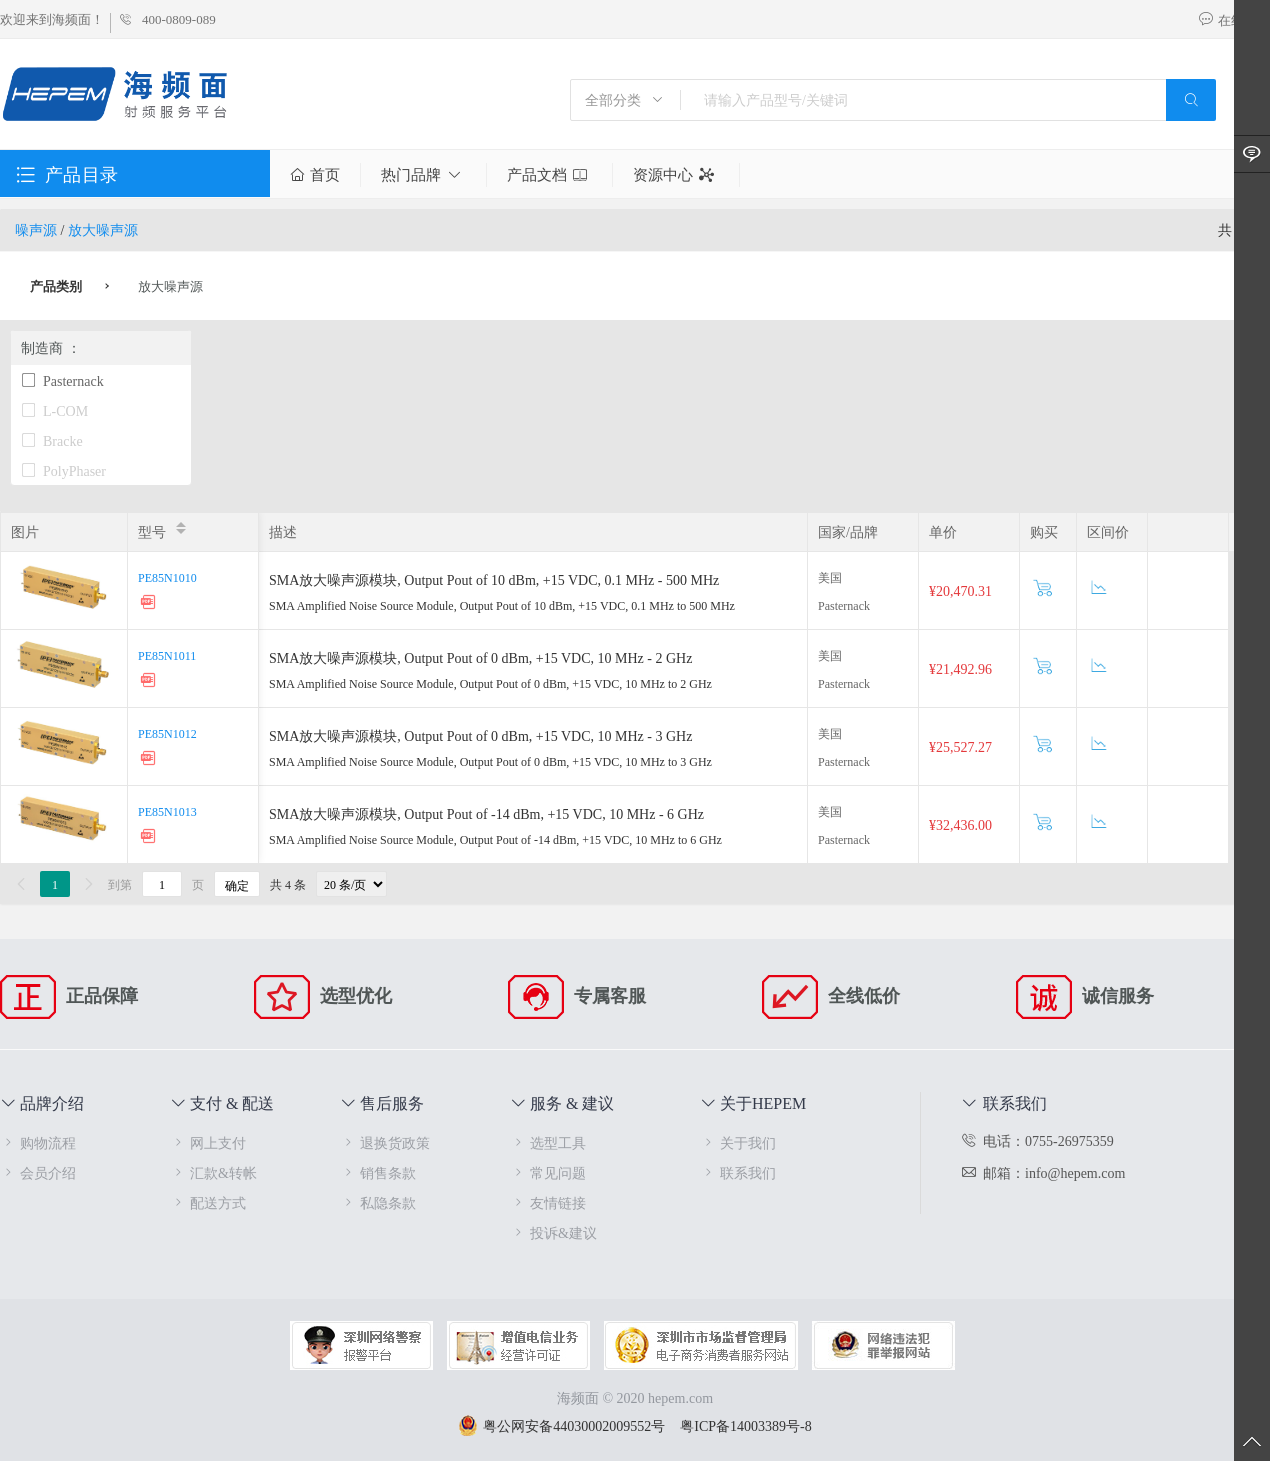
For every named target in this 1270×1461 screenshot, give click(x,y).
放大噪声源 (103, 229)
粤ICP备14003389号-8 (745, 1425)
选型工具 (548, 1142)
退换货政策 (385, 1142)
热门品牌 (423, 175)
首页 (315, 175)
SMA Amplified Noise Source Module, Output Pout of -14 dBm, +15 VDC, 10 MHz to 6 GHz (495, 839)
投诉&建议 (553, 1232)
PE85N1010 (167, 577)
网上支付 (208, 1142)
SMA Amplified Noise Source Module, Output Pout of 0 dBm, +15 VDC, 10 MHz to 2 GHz (490, 683)
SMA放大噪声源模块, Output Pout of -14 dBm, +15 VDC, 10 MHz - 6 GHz (486, 813)
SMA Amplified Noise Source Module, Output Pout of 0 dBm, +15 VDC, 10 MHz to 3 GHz (490, 761)
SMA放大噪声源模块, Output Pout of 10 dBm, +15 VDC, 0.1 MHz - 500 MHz (494, 579)
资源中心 (676, 175)
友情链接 (548, 1202)
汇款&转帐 (213, 1172)
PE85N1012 (167, 733)
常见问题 (548, 1172)
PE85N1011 (167, 655)
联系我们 (738, 1172)
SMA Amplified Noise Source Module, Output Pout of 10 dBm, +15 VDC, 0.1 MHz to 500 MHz (502, 605)
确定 (237, 885)
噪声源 (36, 229)
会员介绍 (38, 1172)
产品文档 (549, 175)
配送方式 (208, 1202)
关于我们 (738, 1142)
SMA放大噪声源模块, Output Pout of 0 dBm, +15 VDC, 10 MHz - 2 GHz (480, 657)
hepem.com (680, 1397)
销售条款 (378, 1172)
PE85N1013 (167, 811)
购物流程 (38, 1142)
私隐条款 (378, 1202)
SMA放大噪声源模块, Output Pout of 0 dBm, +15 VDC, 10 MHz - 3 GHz (480, 735)
